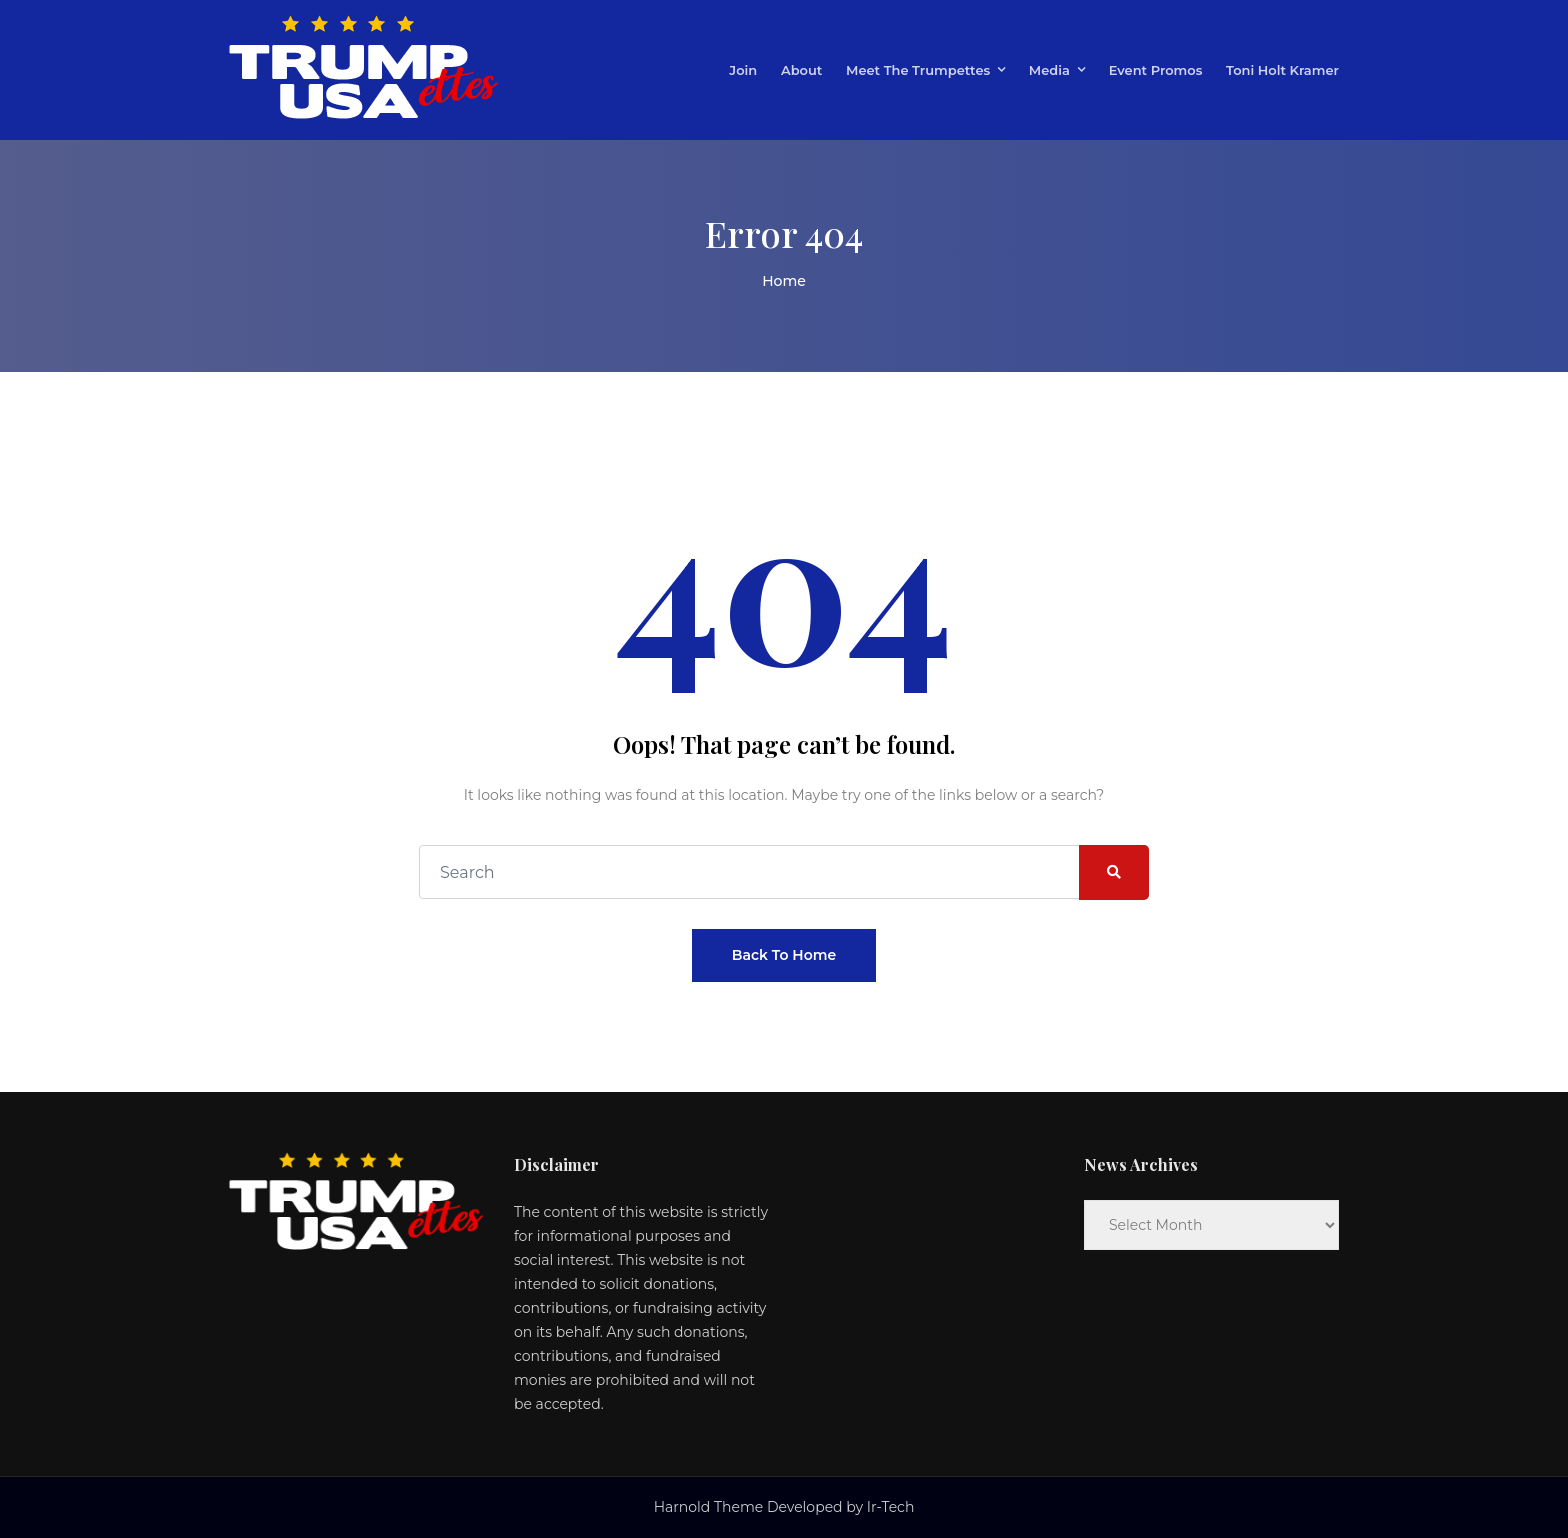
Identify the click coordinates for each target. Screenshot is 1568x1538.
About (801, 70)
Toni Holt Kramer (1282, 70)
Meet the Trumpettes (918, 70)
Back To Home (784, 955)
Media (1049, 70)
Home (784, 281)
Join (743, 70)
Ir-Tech (891, 1507)
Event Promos (1156, 70)
